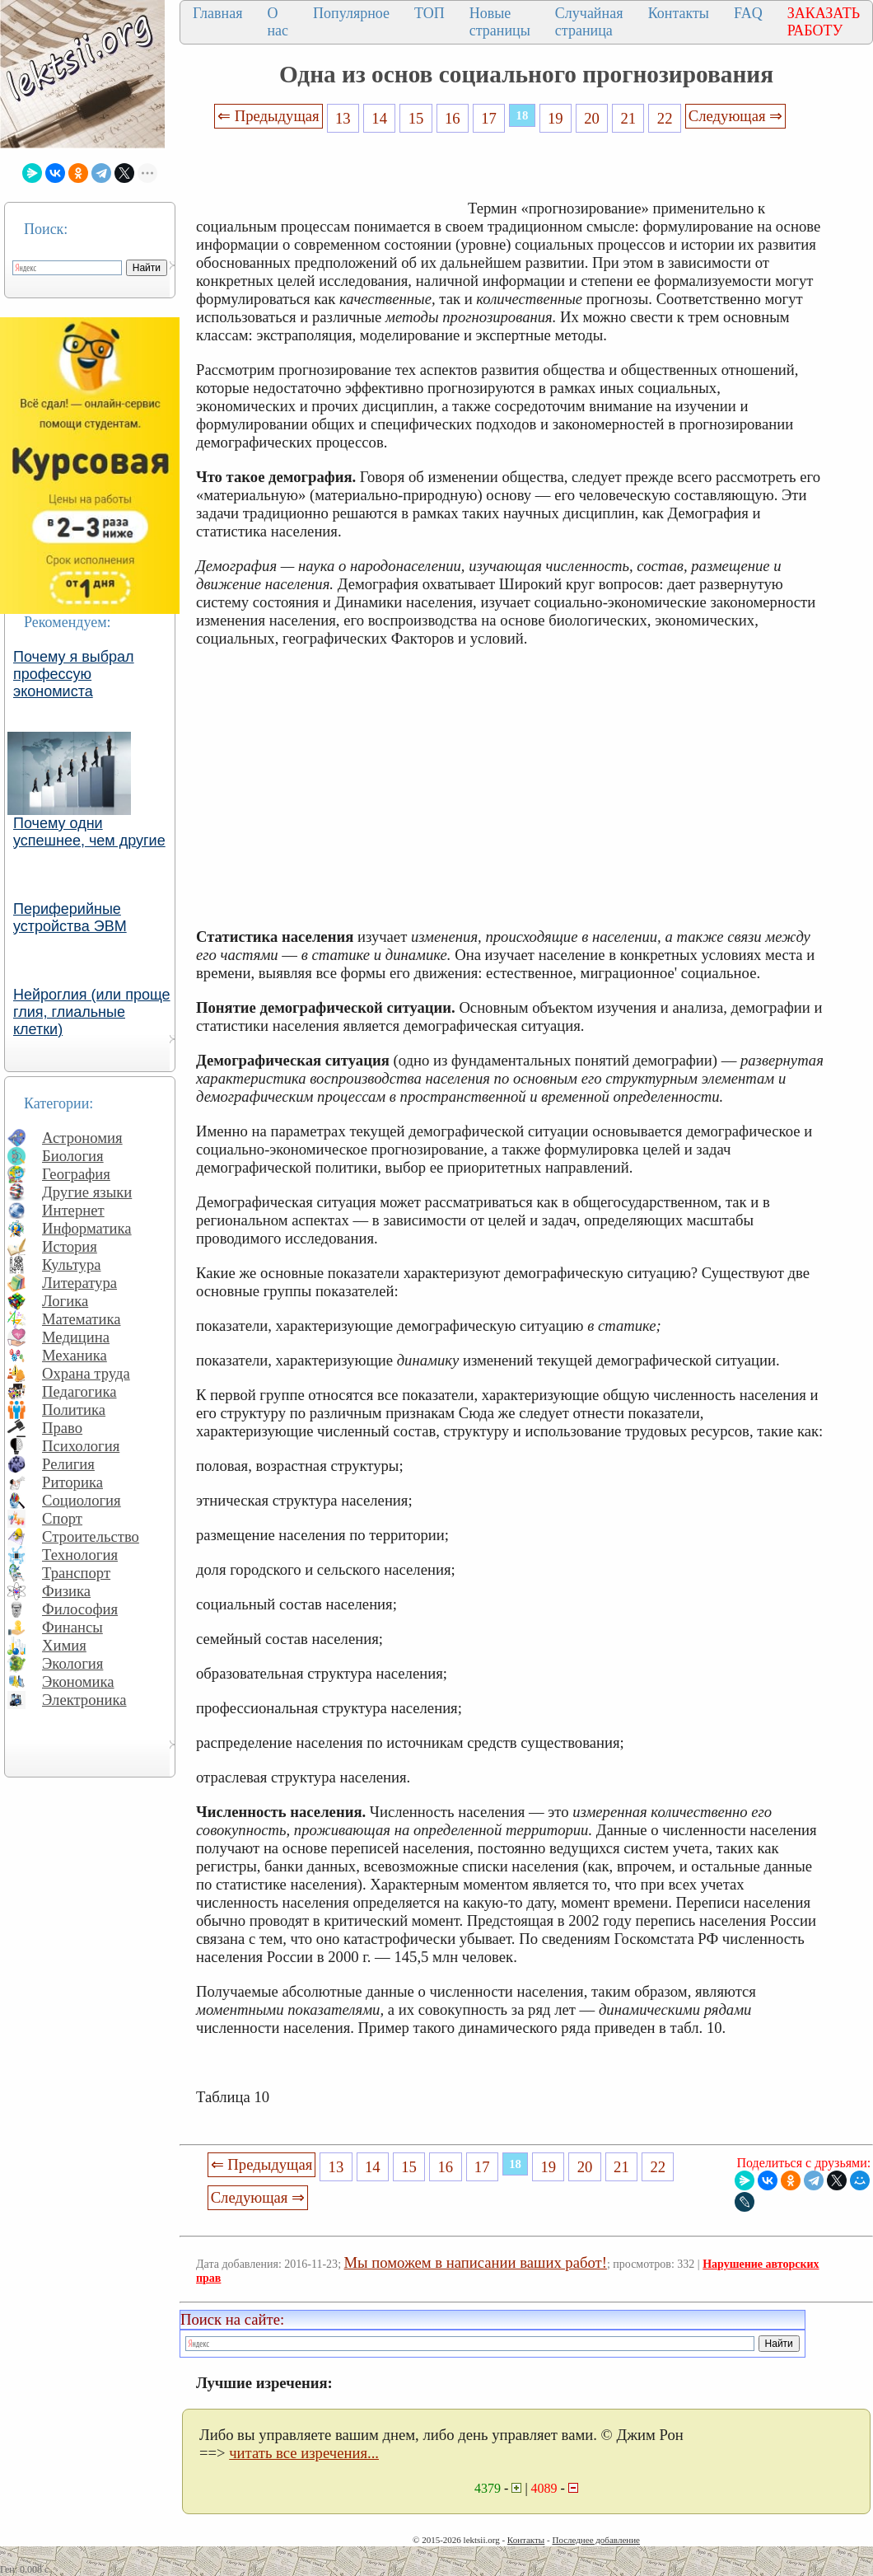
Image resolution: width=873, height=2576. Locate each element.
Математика (81, 1319)
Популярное (351, 13)
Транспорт (76, 1572)
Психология (80, 1445)
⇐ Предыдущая (268, 115)
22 (665, 118)
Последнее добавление (595, 2540)
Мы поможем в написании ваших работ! (475, 2262)
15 (416, 118)
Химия (64, 1645)
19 (555, 118)
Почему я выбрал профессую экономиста (73, 674)
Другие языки (87, 1192)
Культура (71, 1264)
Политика (73, 1409)
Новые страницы (499, 22)
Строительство (90, 1536)
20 (592, 118)
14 (379, 118)
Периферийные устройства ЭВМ (70, 917)
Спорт (62, 1518)
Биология (73, 1155)
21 (629, 118)
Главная (217, 13)
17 (489, 118)
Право (62, 1427)
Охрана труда (86, 1373)
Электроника (84, 1699)
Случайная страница (589, 22)
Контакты (678, 13)
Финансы (72, 1627)
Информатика (87, 1228)
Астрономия (82, 1137)
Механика (74, 1355)
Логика (65, 1300)
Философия (80, 1609)
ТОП (429, 13)
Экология (72, 1663)
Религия (68, 1464)
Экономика (78, 1681)
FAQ (748, 13)
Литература (79, 1282)
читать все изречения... (304, 2452)
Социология (81, 1500)
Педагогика (79, 1391)
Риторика (72, 1482)
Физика (66, 1590)
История (69, 1246)
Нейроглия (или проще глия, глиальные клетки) (91, 1011)
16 (452, 118)
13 (343, 118)
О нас (277, 22)
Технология (80, 1554)
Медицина (76, 1337)
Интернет (73, 1210)
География (76, 1174)
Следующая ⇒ (735, 115)
